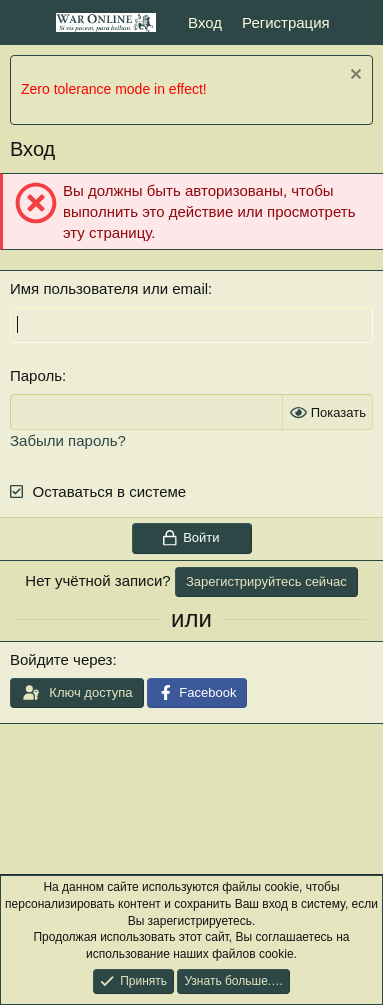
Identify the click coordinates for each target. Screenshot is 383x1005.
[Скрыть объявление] (353, 76)
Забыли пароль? (68, 440)
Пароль (36, 375)
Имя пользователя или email (109, 288)
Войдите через (61, 659)
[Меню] (27, 23)
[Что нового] (359, 22)
